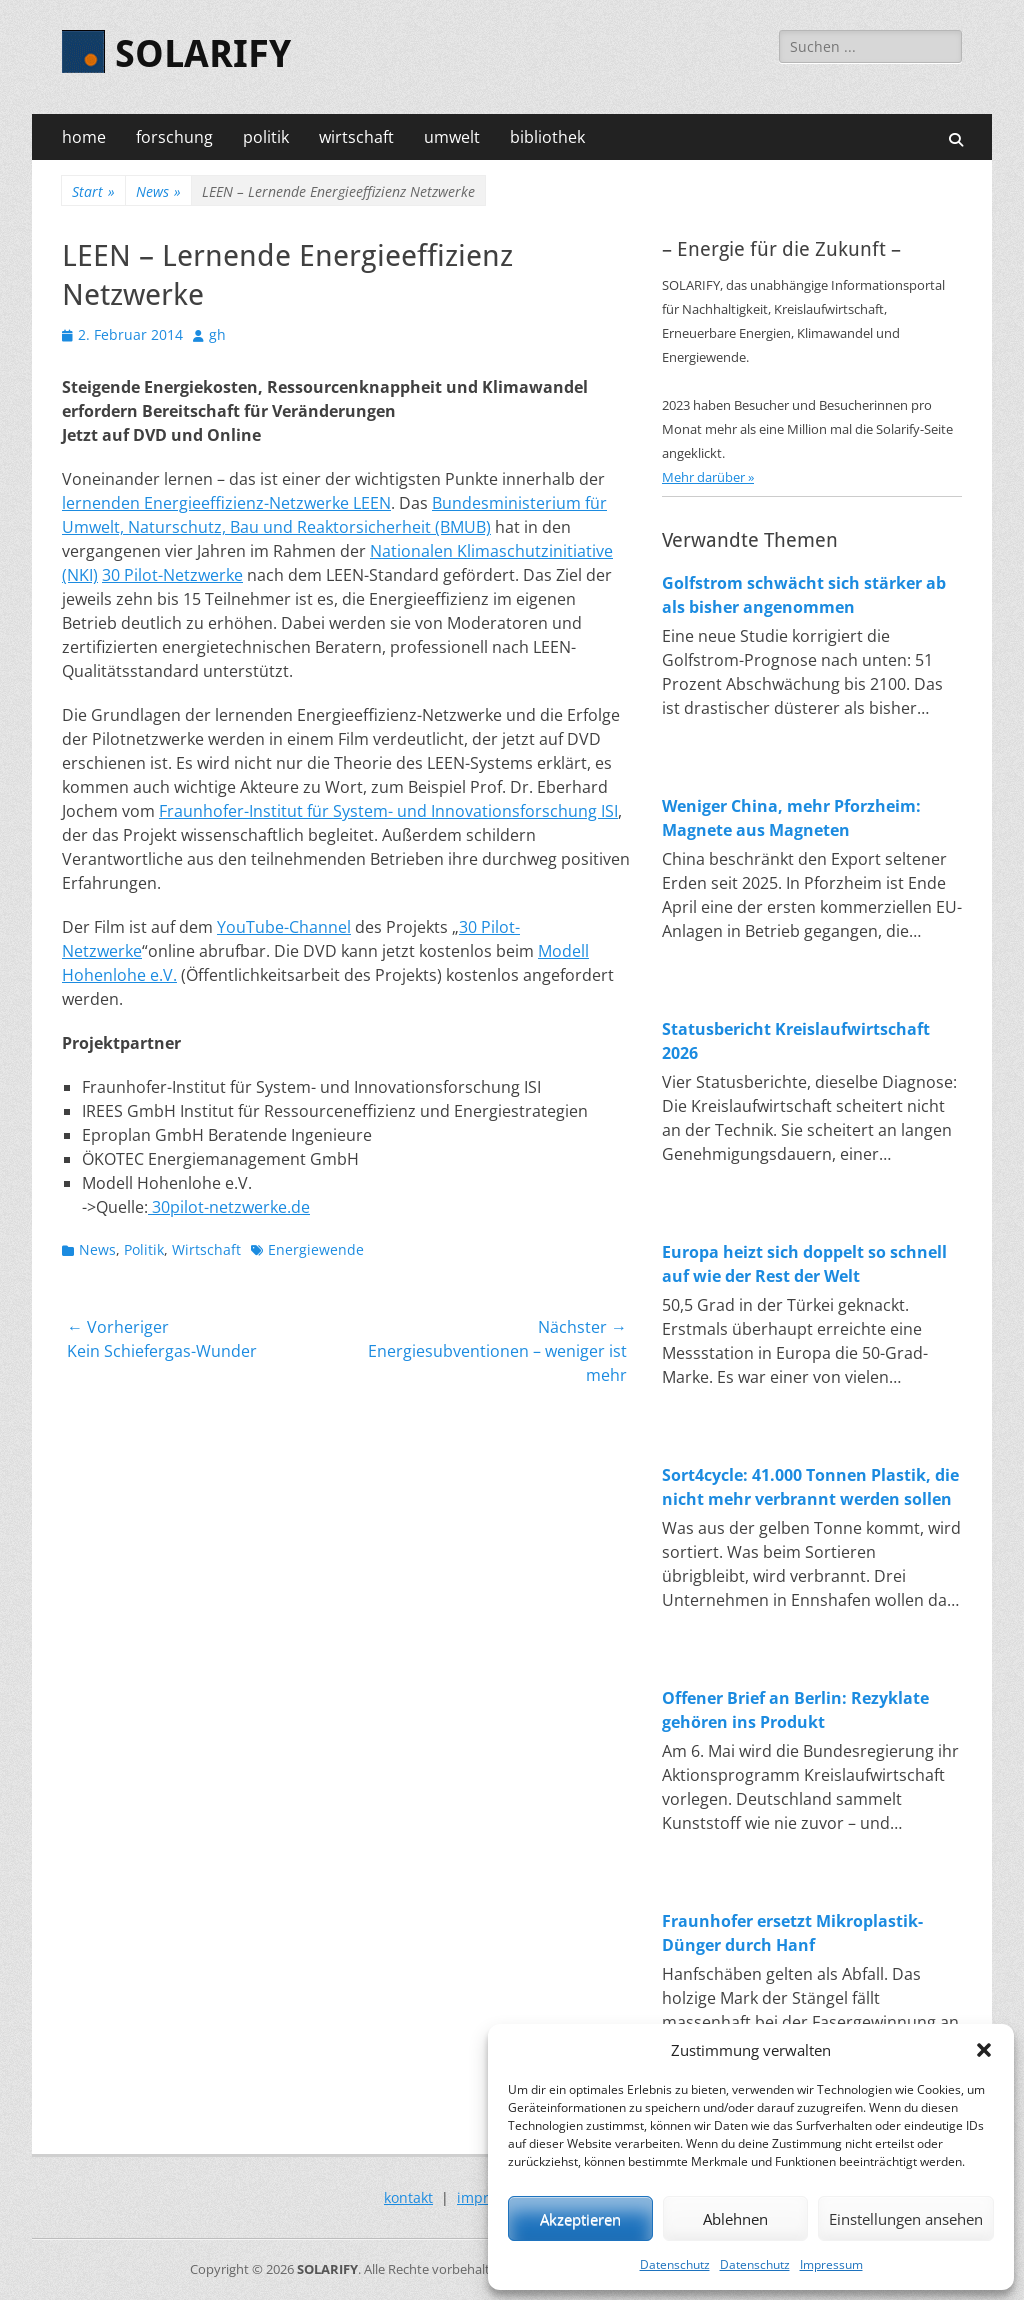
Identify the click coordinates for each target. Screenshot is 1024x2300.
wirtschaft (356, 137)
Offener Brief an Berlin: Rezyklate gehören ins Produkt (795, 1710)
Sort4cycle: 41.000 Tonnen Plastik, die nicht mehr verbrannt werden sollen (810, 1487)
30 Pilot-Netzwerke (172, 575)
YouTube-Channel (284, 927)
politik (266, 137)
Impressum (831, 2264)
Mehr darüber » (708, 477)
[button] (984, 2050)
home (84, 137)
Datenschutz (675, 2264)
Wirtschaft (206, 1249)
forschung (174, 137)
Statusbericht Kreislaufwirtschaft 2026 (796, 1041)
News (158, 191)
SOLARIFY (203, 54)
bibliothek (547, 137)
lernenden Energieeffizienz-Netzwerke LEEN (226, 503)
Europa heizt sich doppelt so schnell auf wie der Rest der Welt (804, 1264)
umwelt (452, 137)
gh (217, 334)
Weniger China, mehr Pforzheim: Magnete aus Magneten (791, 818)
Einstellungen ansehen (906, 2219)
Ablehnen (735, 2219)
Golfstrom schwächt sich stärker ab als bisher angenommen (804, 595)
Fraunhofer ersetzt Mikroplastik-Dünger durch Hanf (792, 1933)
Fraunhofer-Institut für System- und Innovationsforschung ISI (388, 811)
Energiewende (316, 1249)
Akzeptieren (580, 2219)
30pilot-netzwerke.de (229, 1207)
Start (93, 191)
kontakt (408, 2197)
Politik (144, 1249)
